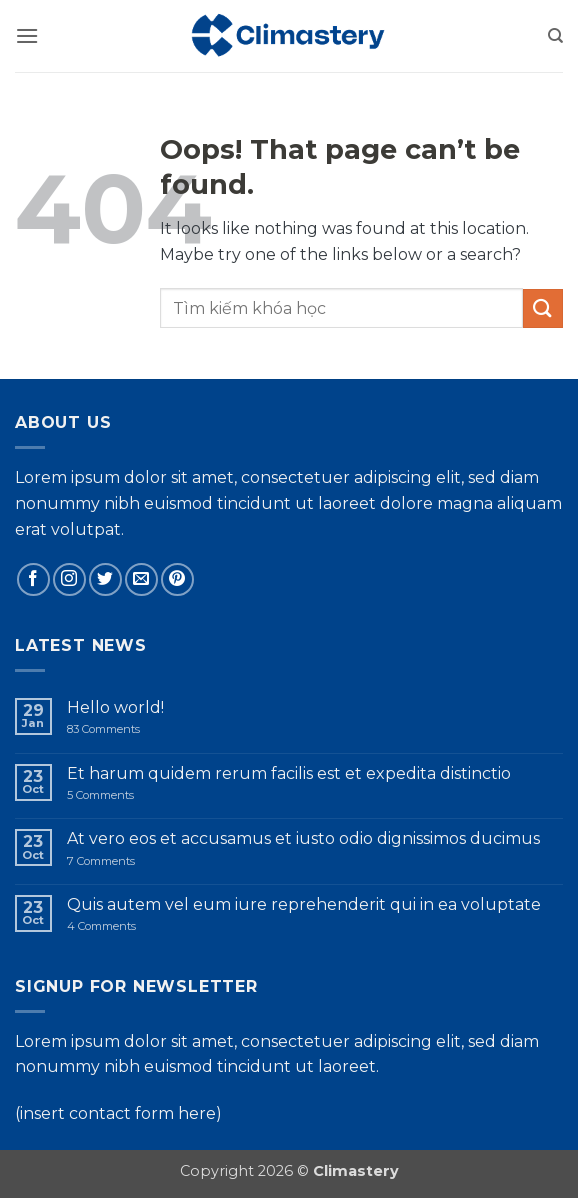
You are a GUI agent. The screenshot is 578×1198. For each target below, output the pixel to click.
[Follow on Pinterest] (177, 579)
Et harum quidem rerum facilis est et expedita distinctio (289, 773)
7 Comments (132, 861)
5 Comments (124, 795)
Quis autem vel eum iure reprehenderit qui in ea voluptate (304, 904)
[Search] (555, 36)
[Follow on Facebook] (33, 579)
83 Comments (120, 729)
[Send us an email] (141, 579)
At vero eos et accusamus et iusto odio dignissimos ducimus (303, 838)
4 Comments (139, 926)
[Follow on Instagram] (69, 579)
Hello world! (115, 707)
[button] (27, 35)
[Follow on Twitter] (105, 579)
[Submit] (543, 308)
